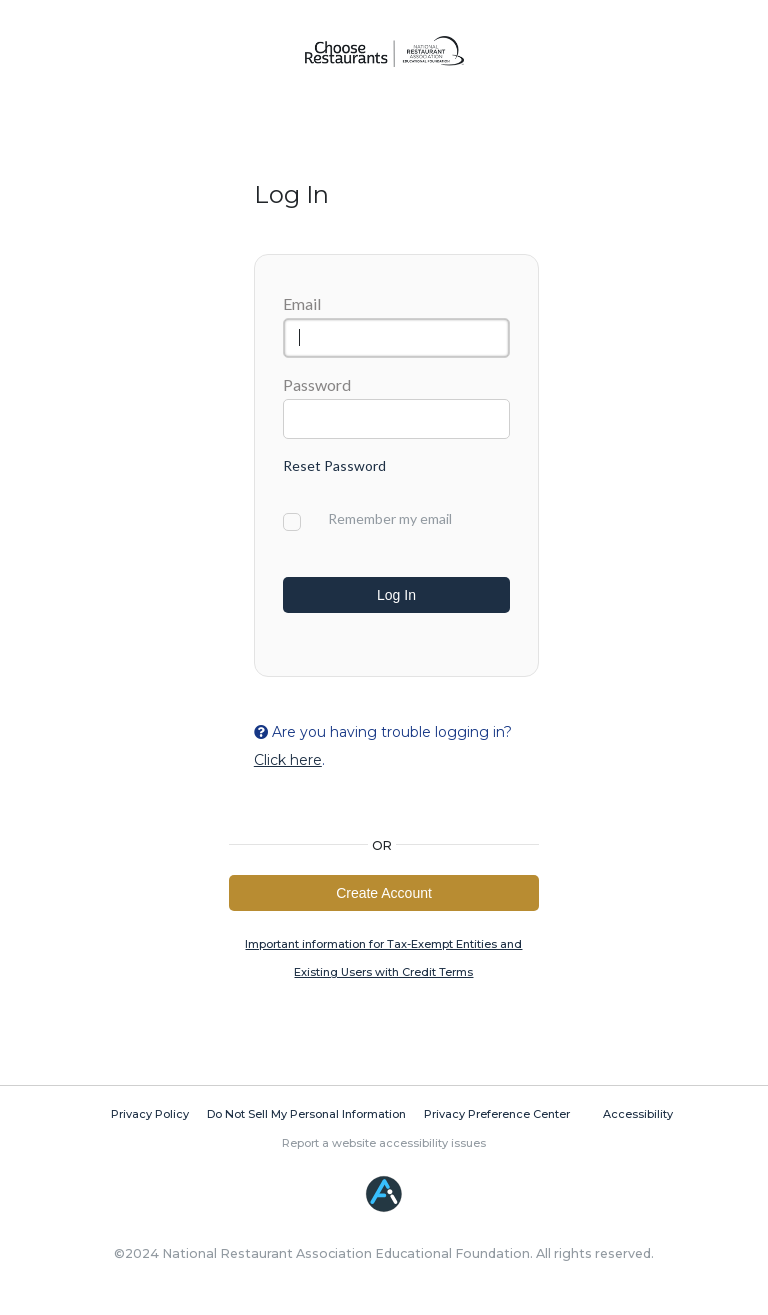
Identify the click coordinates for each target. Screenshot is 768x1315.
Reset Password (334, 465)
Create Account (384, 896)
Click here (288, 762)
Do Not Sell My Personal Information (306, 1119)
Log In (396, 595)
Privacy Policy (150, 1119)
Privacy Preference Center (497, 1119)
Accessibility (638, 1119)
